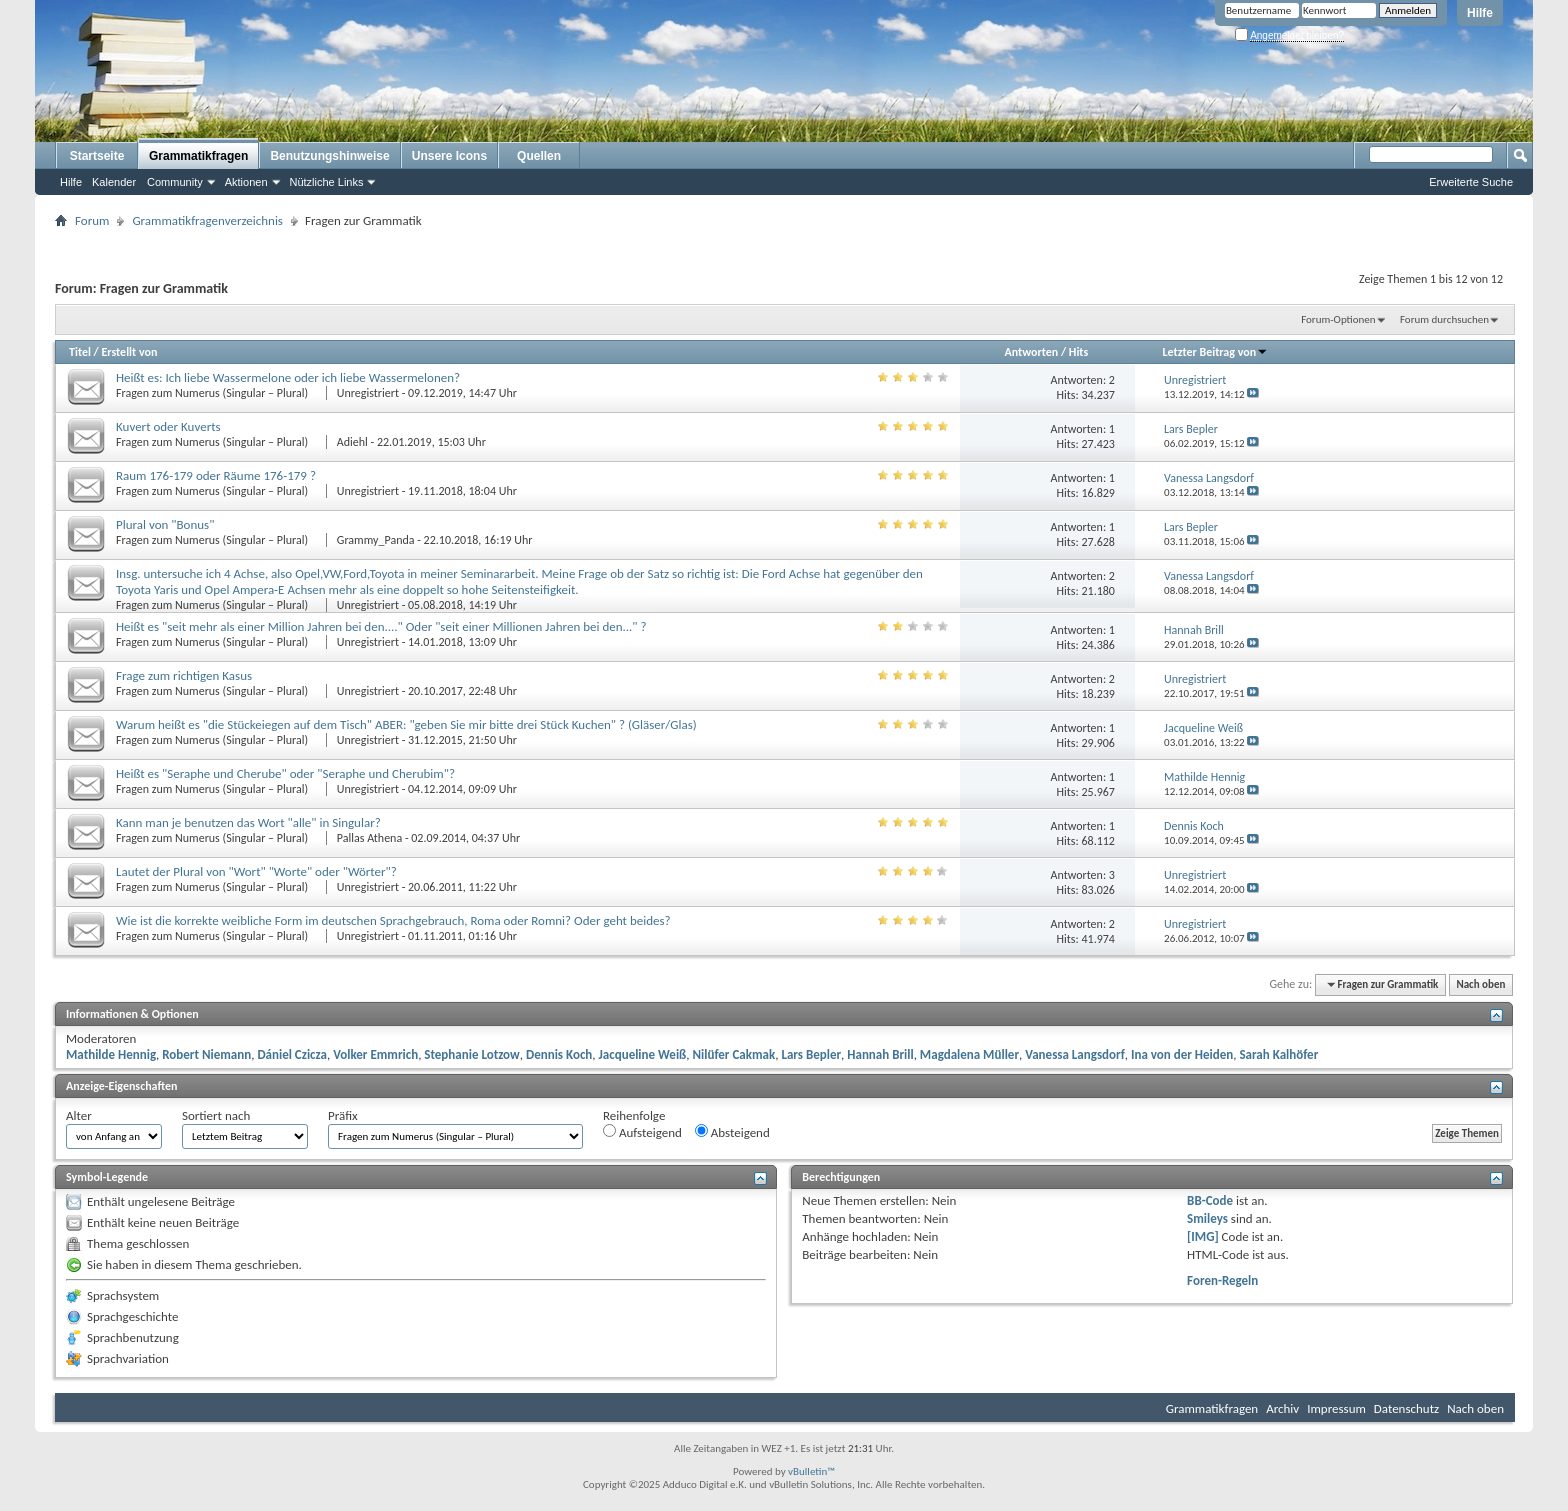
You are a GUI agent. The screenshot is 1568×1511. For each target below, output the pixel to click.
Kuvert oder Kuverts (168, 426)
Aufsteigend (642, 1132)
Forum (92, 220)
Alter (79, 1115)
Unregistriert (368, 393)
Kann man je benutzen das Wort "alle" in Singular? (248, 822)
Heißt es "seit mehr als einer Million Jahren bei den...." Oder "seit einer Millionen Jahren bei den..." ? (381, 626)
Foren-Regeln (1222, 1280)
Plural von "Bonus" (165, 524)
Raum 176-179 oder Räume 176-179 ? (216, 475)
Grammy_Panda (376, 540)
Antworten (1031, 352)
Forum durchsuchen (1444, 319)
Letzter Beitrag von (1216, 352)
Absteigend (732, 1132)
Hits (1078, 352)
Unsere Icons (449, 156)
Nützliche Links (327, 182)
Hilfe (1480, 13)
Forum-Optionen (1338, 319)
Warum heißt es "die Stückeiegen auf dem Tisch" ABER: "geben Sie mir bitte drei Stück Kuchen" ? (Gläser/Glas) (406, 724)
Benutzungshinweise (329, 156)
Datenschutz (1406, 1408)
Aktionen (246, 182)
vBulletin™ (811, 1471)
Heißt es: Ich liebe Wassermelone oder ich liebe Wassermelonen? (288, 377)
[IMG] (1203, 1236)
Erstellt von (129, 352)
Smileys (1207, 1218)
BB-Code (1210, 1200)
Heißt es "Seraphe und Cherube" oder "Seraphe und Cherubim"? (285, 773)
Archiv (1282, 1408)
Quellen (539, 156)
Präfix (343, 1115)
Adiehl (352, 442)
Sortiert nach (216, 1115)
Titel (80, 352)
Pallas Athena (369, 838)
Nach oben (1480, 984)
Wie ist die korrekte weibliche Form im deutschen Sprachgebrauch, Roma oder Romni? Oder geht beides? (393, 920)
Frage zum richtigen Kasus (184, 675)
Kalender (114, 182)
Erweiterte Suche (1471, 182)
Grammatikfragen (198, 156)
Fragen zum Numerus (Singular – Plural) (213, 393)
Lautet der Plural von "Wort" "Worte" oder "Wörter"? (256, 871)
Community (175, 182)
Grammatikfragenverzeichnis (207, 220)
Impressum (1336, 1408)
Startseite (97, 156)
